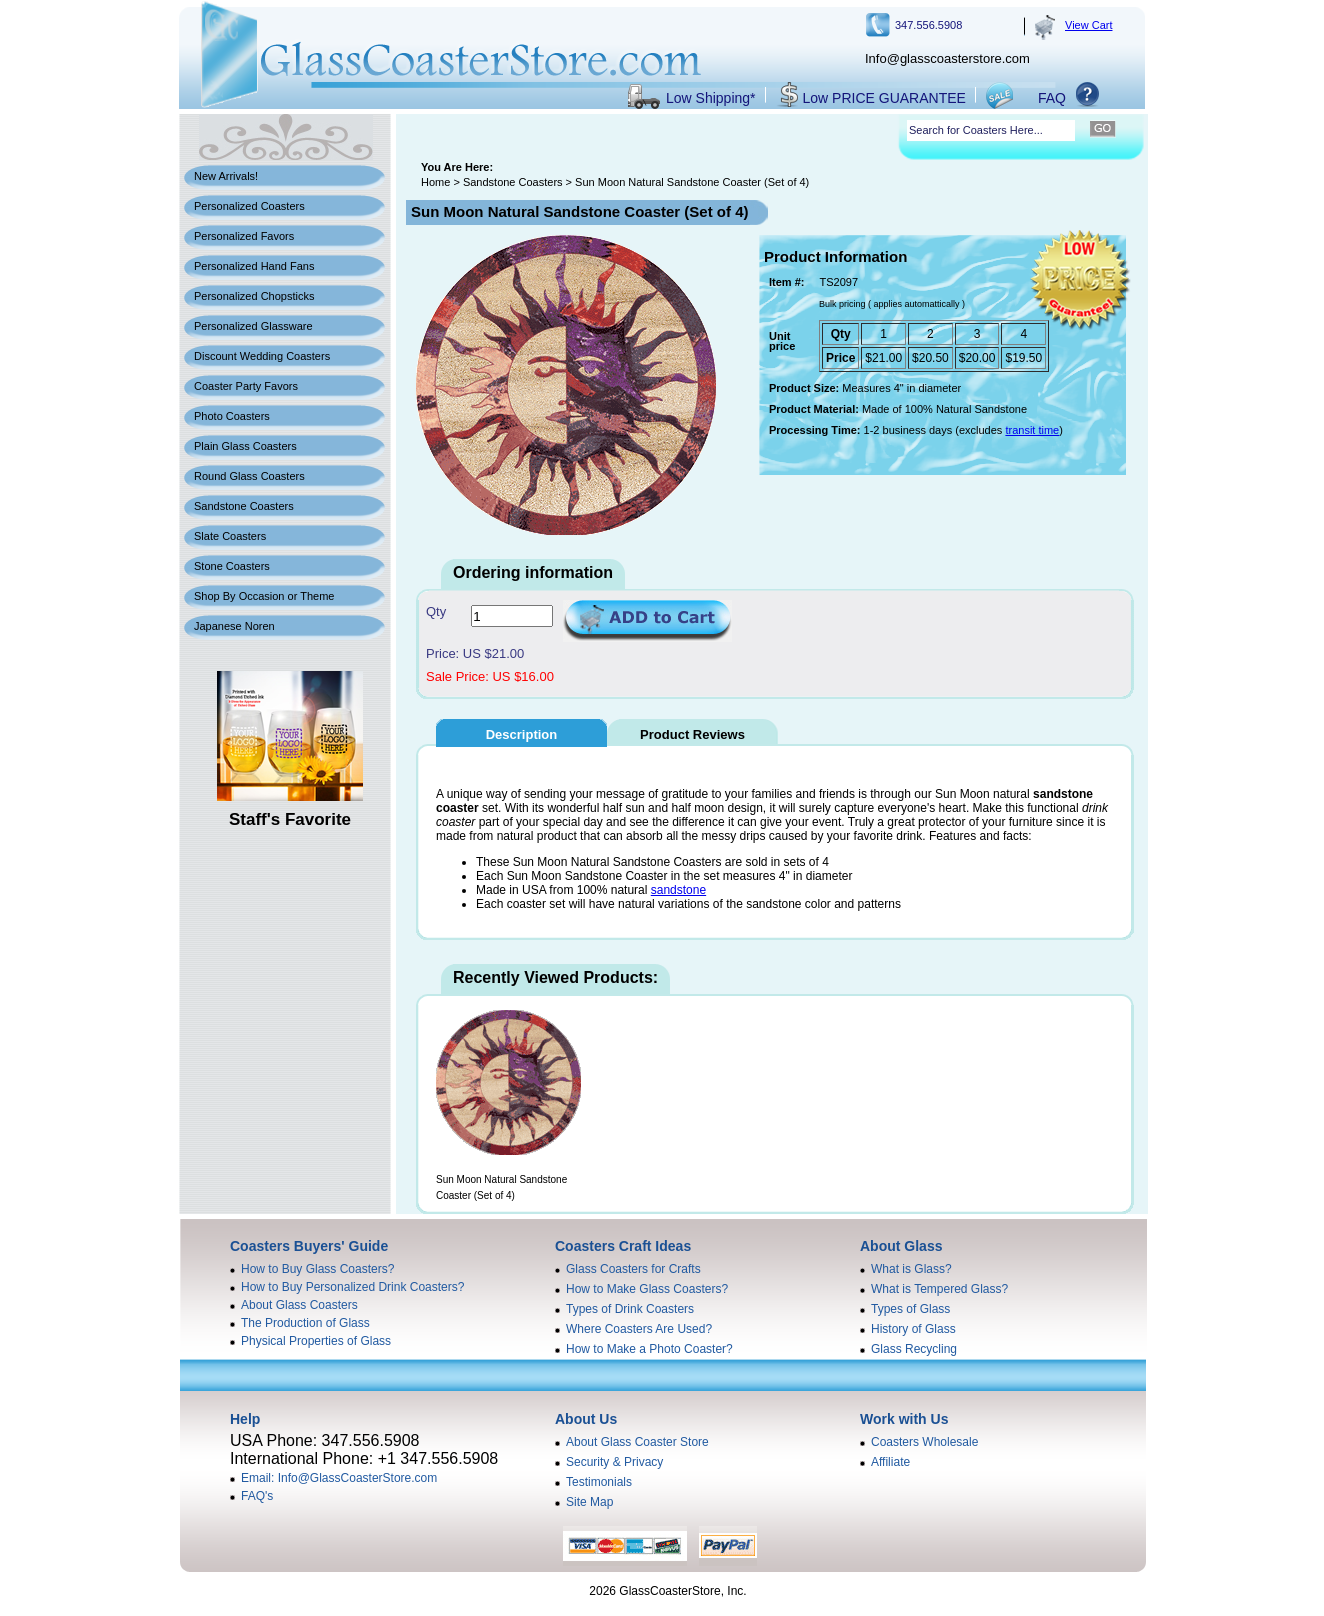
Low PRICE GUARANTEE (884, 98)
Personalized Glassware (253, 326)
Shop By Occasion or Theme (264, 596)
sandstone (678, 890)
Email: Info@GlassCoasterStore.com (339, 1478)
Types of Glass (910, 1309)
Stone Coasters (232, 566)
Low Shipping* (711, 98)
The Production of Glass (305, 1323)
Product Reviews (692, 734)
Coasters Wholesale (924, 1442)
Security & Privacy (614, 1462)
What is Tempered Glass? (939, 1289)
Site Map (589, 1502)
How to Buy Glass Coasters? (317, 1269)
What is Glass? (911, 1269)
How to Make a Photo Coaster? (649, 1349)
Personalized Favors (244, 236)
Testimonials (599, 1482)
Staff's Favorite (290, 819)
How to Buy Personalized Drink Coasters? (352, 1287)
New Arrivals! (226, 176)
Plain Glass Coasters (245, 446)
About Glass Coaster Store (637, 1442)
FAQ (1052, 98)
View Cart (1088, 25)
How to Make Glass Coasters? (647, 1289)
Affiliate (890, 1462)
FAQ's (257, 1496)
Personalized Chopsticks (254, 296)
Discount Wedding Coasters (262, 356)
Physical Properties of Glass (316, 1341)
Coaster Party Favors (246, 386)
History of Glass (913, 1329)
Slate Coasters (230, 536)
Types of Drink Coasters (630, 1309)
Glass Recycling (914, 1349)
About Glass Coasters (299, 1305)
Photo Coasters (232, 416)
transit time (1032, 430)
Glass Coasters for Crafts (633, 1269)
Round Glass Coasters (249, 476)
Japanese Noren (234, 626)
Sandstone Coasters (244, 506)
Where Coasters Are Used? (639, 1329)
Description (522, 734)
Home (435, 182)
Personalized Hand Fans (254, 266)
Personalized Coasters (249, 206)
